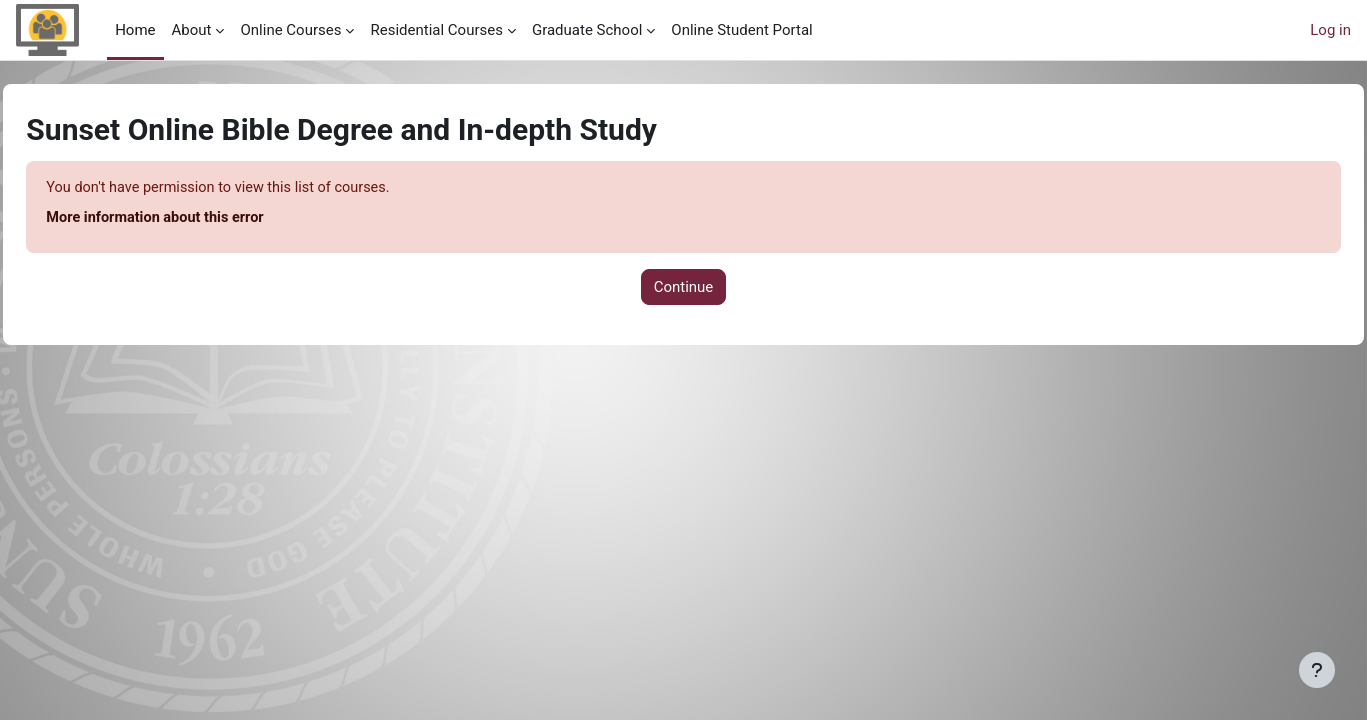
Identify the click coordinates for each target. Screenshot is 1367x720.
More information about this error (203, 219)
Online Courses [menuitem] (290, 30)
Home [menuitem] (135, 30)
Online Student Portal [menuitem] (741, 30)
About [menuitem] (192, 30)
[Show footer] (1317, 670)
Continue (684, 288)
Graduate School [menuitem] (587, 30)
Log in (1330, 30)
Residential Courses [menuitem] (436, 30)
